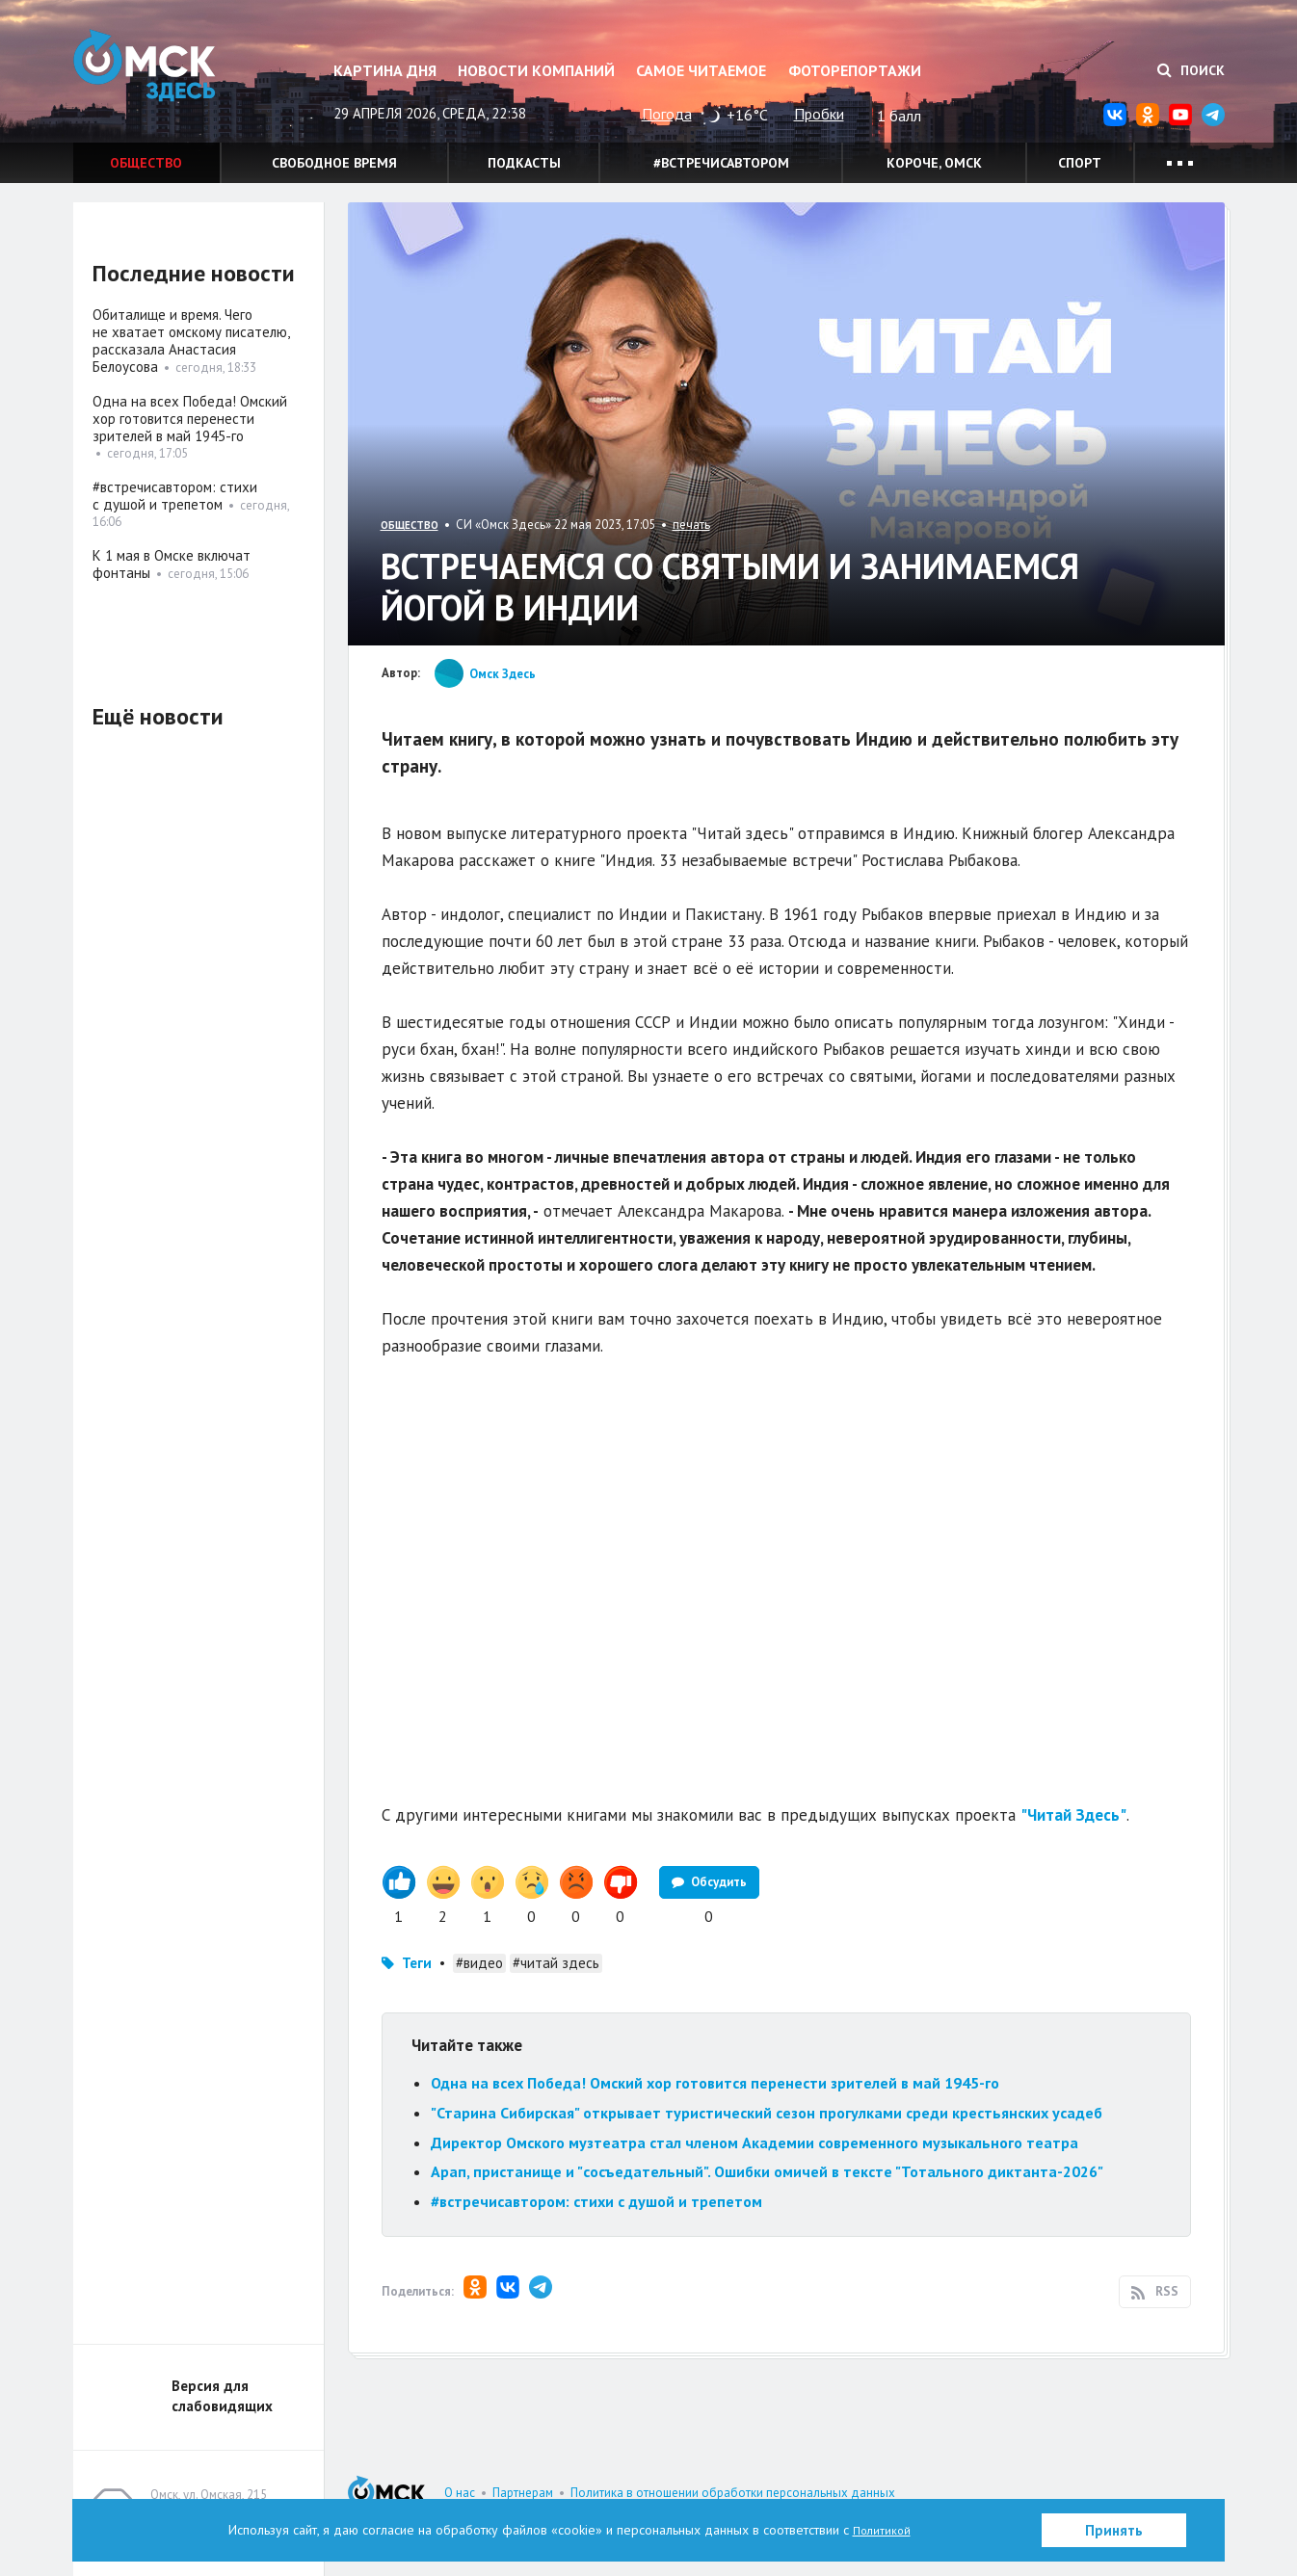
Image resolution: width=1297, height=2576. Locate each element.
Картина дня (385, 70)
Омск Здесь (169, 78)
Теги (417, 1963)
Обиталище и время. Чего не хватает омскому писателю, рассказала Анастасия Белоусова (191, 340)
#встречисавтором (721, 162)
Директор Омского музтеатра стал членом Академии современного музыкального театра (754, 2142)
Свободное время (334, 162)
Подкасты (524, 162)
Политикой (882, 2529)
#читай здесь (556, 1963)
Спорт (1079, 162)
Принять (1114, 2530)
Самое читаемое (701, 70)
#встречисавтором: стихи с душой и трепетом (596, 2201)
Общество (146, 162)
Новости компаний (536, 70)
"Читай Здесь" (1073, 1815)
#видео (479, 1963)
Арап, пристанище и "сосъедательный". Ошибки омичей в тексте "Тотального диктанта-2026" (767, 2171)
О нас (459, 2492)
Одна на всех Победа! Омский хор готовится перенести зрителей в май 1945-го (715, 2082)
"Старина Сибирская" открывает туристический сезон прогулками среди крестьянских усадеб (766, 2112)
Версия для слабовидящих (222, 2396)
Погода (667, 113)
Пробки (819, 113)
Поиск (1191, 70)
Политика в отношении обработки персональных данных (732, 2492)
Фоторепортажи (854, 70)
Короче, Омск (934, 162)
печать (691, 524)
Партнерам (522, 2492)
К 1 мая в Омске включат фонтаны (172, 564)
